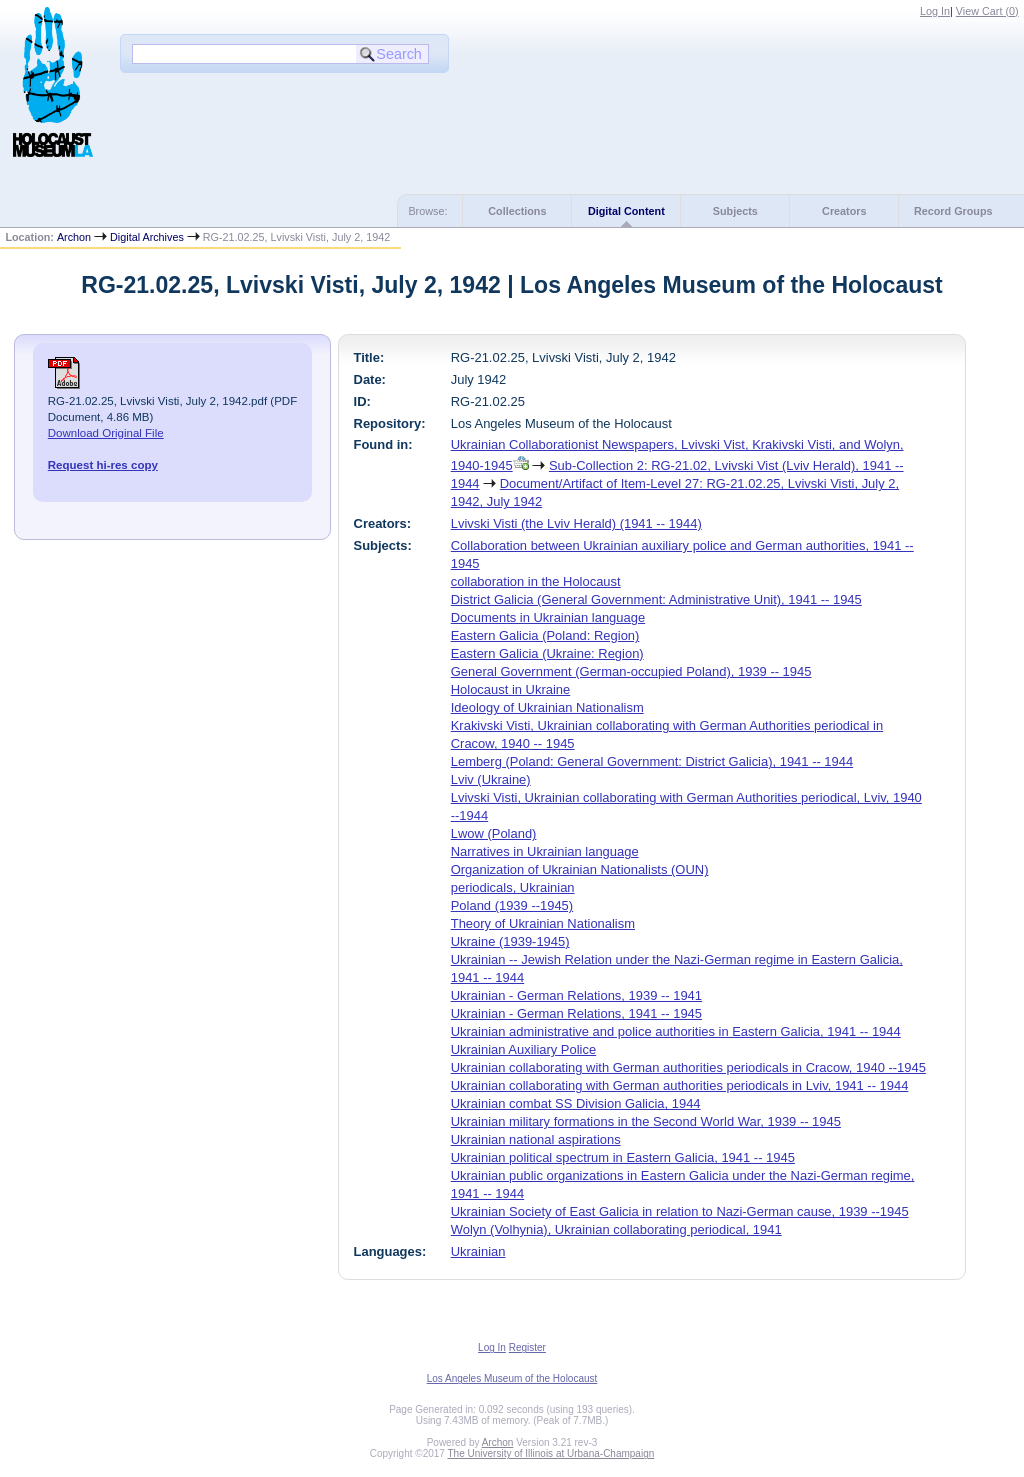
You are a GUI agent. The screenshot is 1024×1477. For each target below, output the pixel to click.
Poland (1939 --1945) (512, 905)
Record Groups (953, 211)
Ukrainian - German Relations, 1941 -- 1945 (576, 1013)
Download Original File (106, 433)
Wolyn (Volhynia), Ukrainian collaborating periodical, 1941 (616, 1229)
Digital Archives (147, 237)
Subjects (735, 211)
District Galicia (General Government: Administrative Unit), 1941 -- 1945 (656, 599)
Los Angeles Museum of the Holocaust (512, 1378)
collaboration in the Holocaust (536, 581)
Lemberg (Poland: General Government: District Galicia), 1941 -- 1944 (652, 761)
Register (527, 1347)
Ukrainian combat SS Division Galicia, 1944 (576, 1103)
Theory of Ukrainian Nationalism (543, 923)
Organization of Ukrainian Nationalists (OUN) (580, 869)
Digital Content (626, 211)
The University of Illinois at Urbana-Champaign (551, 1453)
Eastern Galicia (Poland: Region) (545, 635)
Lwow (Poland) (494, 833)
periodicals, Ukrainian (513, 887)
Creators (844, 211)
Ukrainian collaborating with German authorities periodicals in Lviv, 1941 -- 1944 (680, 1085)
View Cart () (987, 11)
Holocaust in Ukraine (511, 689)
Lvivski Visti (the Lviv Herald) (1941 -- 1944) (576, 523)
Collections (517, 211)
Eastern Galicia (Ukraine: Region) (547, 653)
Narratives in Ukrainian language (545, 851)
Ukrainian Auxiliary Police (523, 1049)
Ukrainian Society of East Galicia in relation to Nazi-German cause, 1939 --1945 (680, 1211)
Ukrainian (478, 1251)
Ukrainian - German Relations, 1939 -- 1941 (576, 995)
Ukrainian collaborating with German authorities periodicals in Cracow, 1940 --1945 (688, 1067)
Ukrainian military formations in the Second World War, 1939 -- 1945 (646, 1121)
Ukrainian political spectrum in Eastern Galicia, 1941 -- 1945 (623, 1157)
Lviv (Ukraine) (491, 779)
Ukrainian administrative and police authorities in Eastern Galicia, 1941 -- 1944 (676, 1031)
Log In (935, 11)
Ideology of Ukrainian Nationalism (547, 707)
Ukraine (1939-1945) (510, 941)
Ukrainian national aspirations (536, 1139)
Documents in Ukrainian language (548, 617)
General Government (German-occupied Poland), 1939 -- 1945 (631, 671)
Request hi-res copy (103, 465)
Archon (74, 237)
